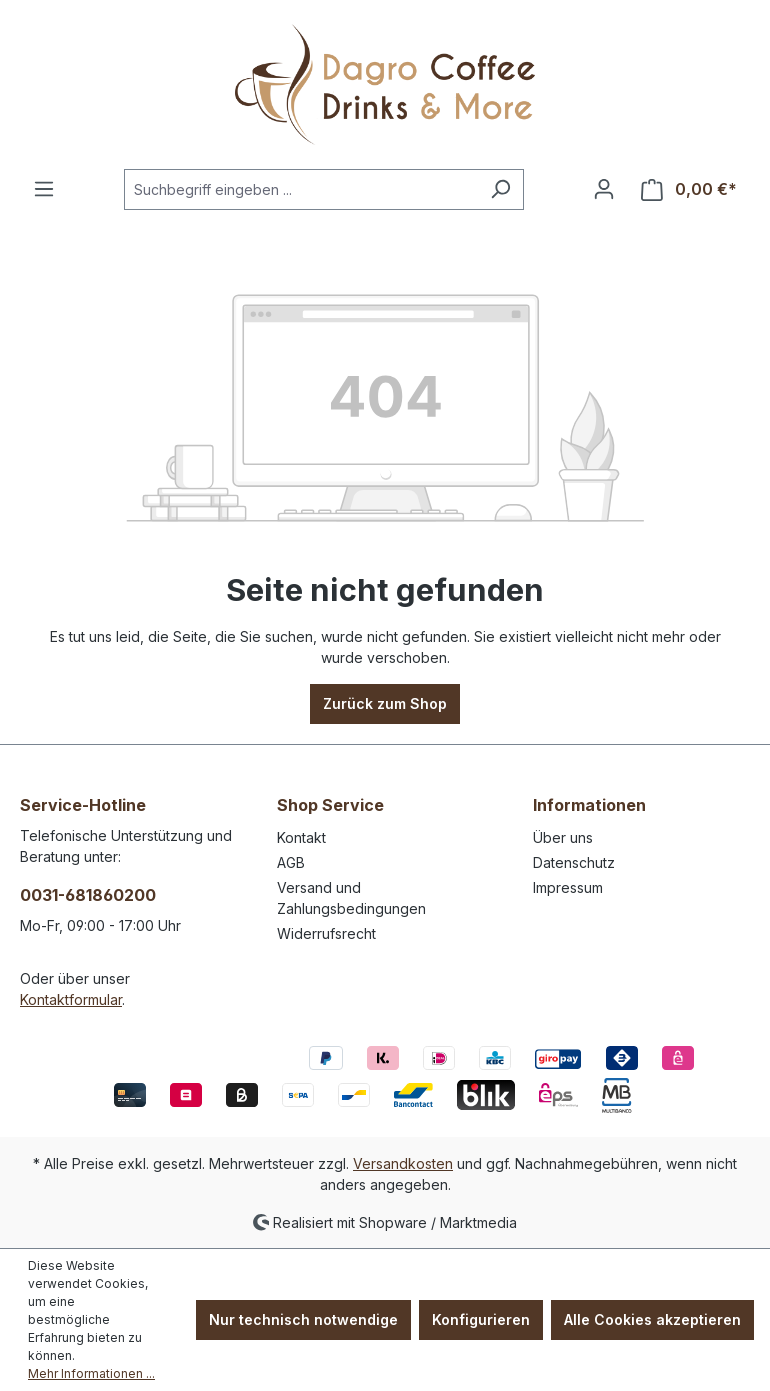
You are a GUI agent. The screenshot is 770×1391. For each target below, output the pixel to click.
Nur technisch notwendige (303, 1319)
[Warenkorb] (689, 189)
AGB (291, 862)
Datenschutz (574, 862)
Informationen (589, 805)
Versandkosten (403, 1163)
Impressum (568, 887)
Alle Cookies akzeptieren (652, 1319)
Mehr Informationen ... (91, 1373)
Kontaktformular (71, 999)
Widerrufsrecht (326, 933)
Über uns (563, 837)
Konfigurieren (481, 1319)
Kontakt (301, 837)
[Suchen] (500, 189)
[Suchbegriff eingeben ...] (301, 189)
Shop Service (330, 805)
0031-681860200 (88, 895)
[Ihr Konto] (604, 189)
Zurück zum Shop (385, 703)
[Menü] (44, 189)
